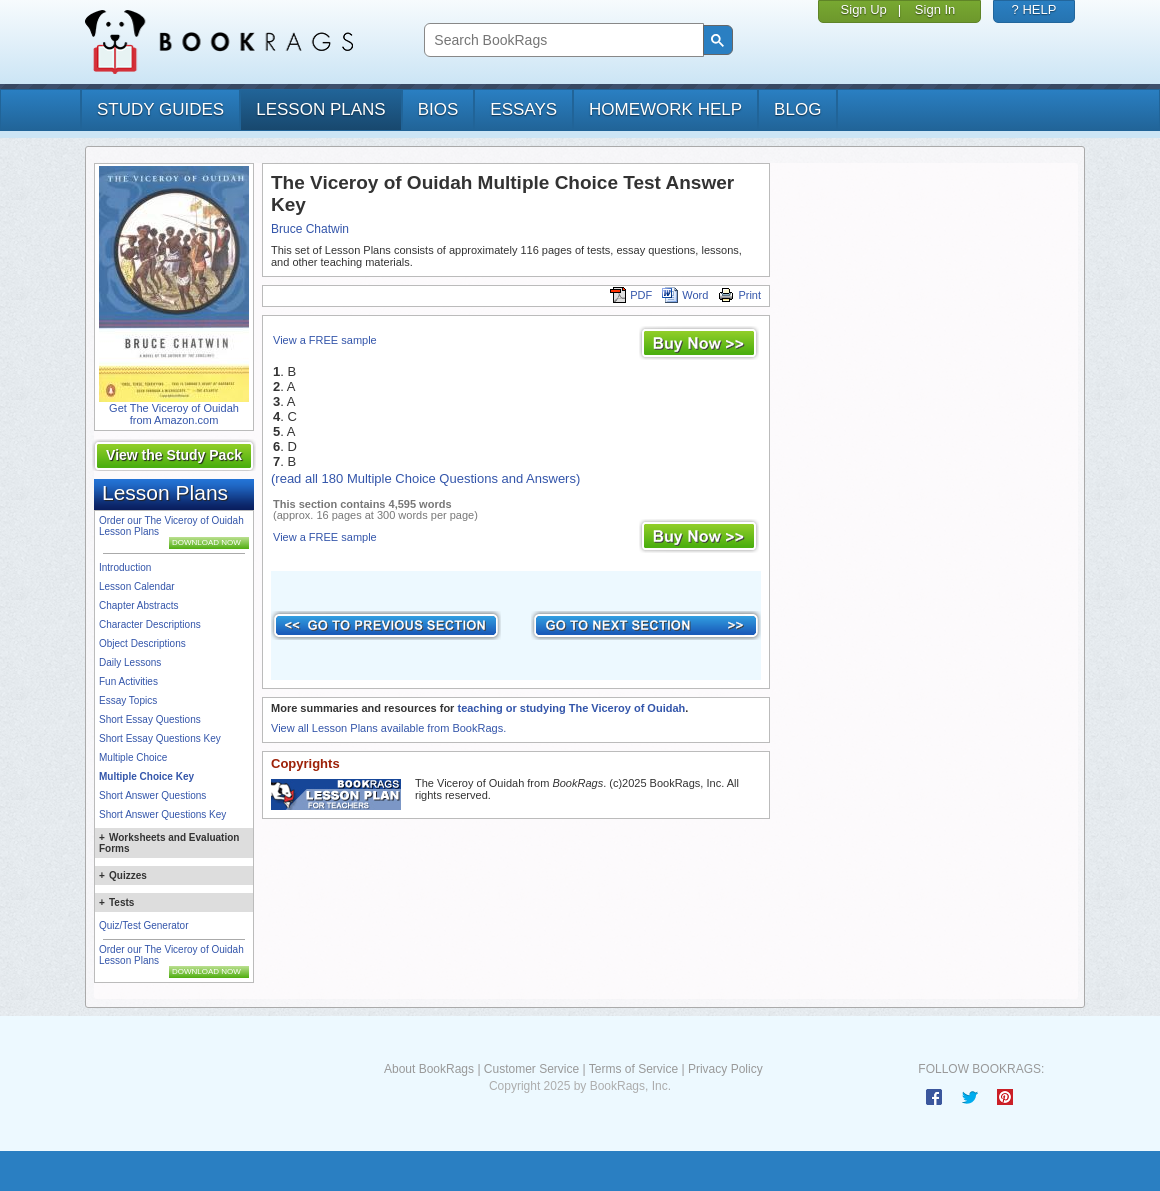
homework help (665, 109)
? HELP (1034, 9)
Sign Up (864, 9)
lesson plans (320, 109)
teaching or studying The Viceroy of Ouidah (571, 708)
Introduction (125, 567)
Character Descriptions (150, 624)
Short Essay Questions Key (160, 738)
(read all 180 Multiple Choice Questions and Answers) (425, 478)
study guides (160, 109)
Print (739, 295)
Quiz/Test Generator (143, 925)
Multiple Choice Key (146, 776)
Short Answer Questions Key (162, 814)
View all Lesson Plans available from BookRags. (388, 728)
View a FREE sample (325, 340)
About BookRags (429, 1069)
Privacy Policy (725, 1069)
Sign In (935, 9)
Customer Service (531, 1069)
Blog (797, 109)
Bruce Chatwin (310, 229)
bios (438, 109)
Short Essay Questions (150, 719)
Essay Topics (128, 700)
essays (523, 109)
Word (685, 295)
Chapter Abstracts (138, 605)
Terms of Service (633, 1069)
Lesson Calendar (137, 586)
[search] (561, 40)
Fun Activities (128, 681)
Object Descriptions (142, 643)
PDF (631, 295)
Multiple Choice (133, 757)
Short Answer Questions (152, 795)
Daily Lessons (130, 662)
